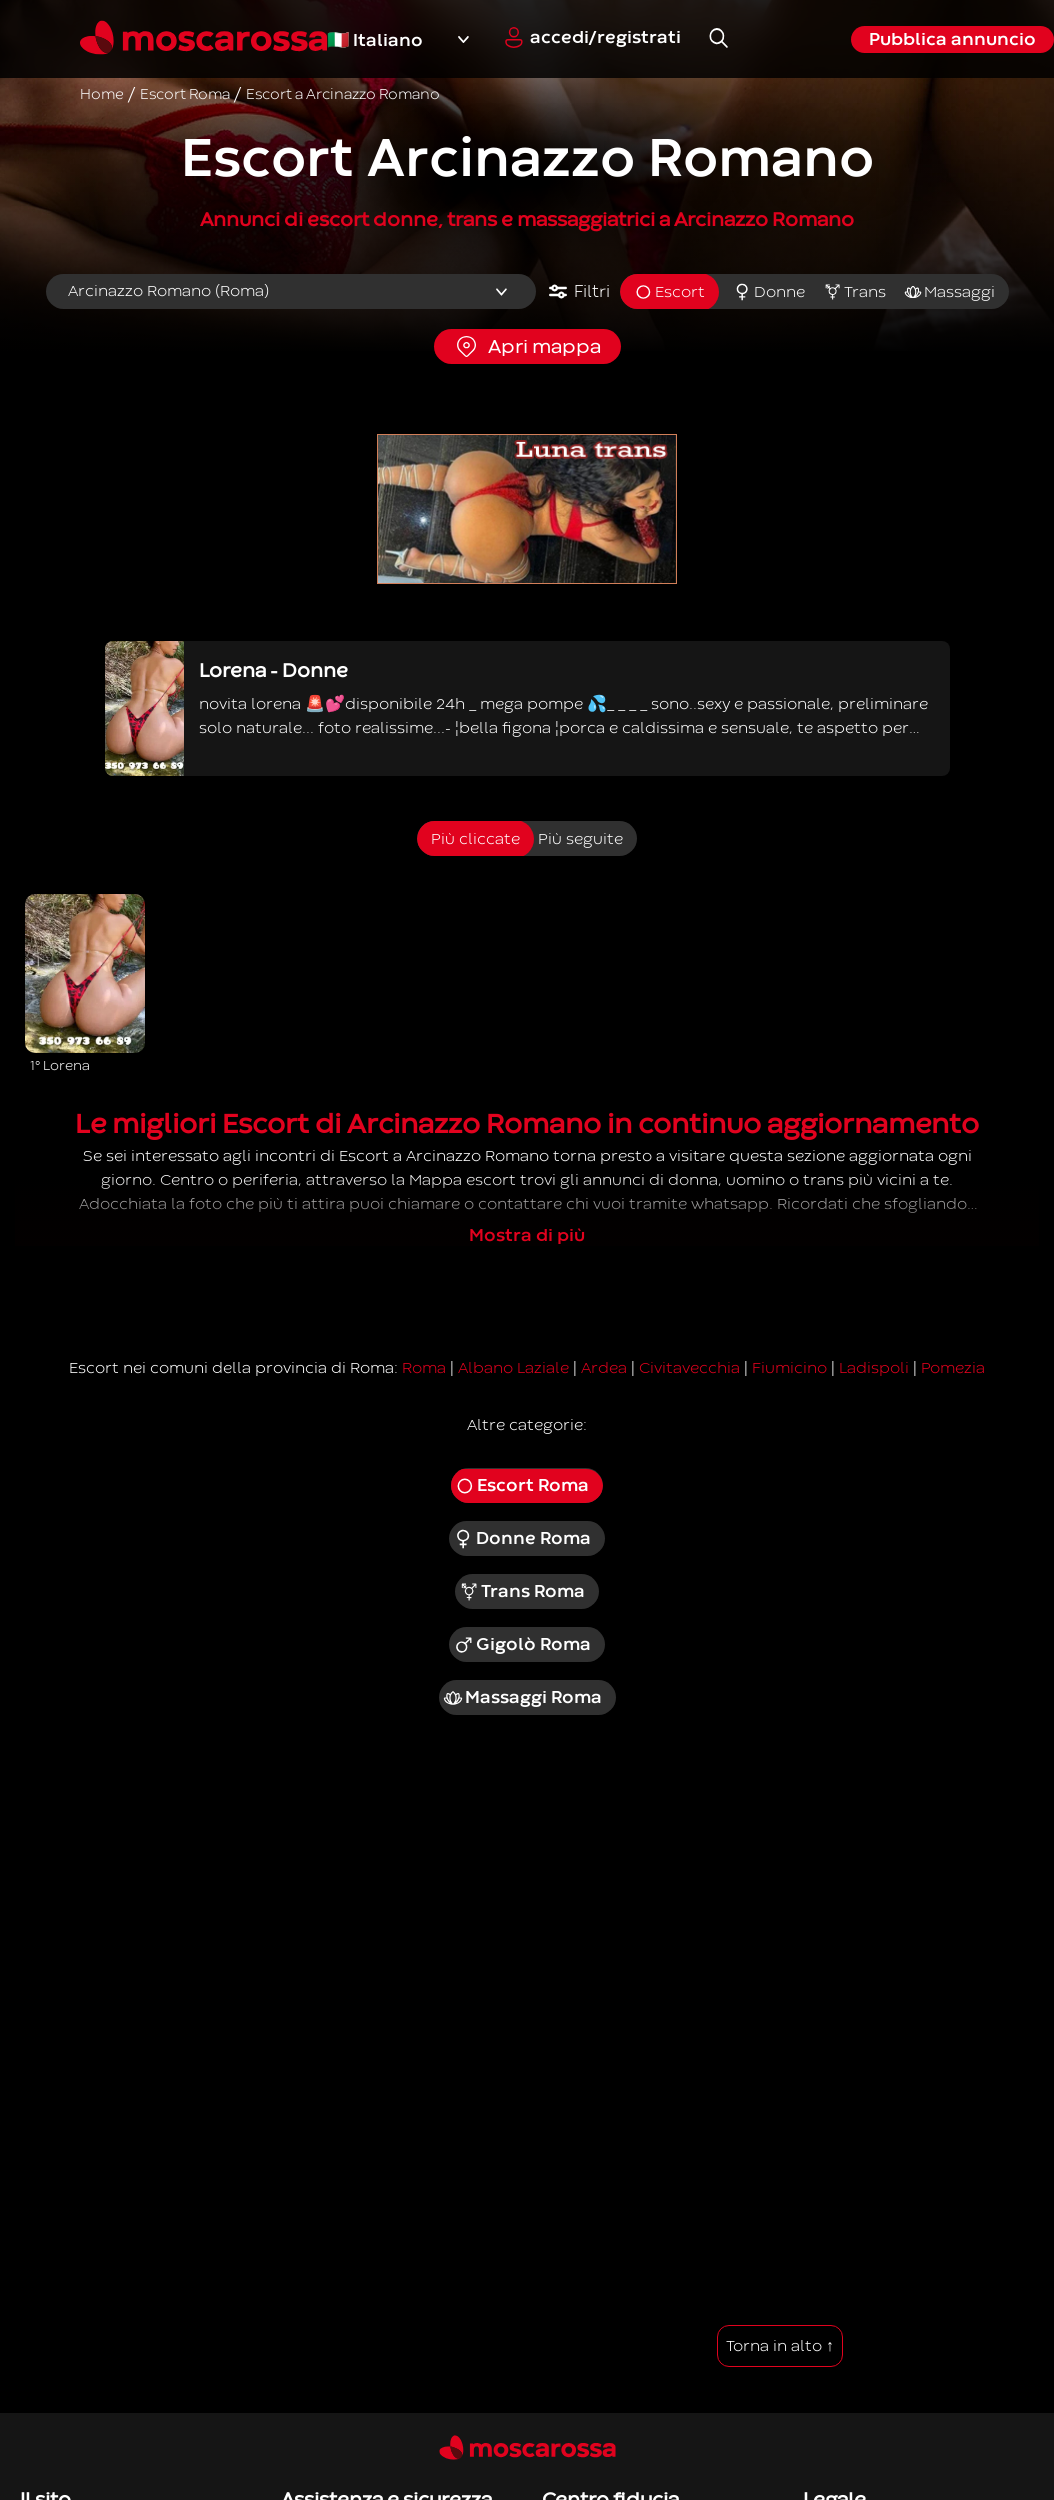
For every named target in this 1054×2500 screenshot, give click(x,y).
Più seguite (580, 839)
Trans (854, 292)
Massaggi (949, 292)
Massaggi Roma (522, 1698)
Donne (769, 292)
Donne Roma (522, 1539)
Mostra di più (527, 1235)
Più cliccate (475, 839)
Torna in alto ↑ (780, 2346)
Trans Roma (522, 1592)
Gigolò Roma (522, 1645)
